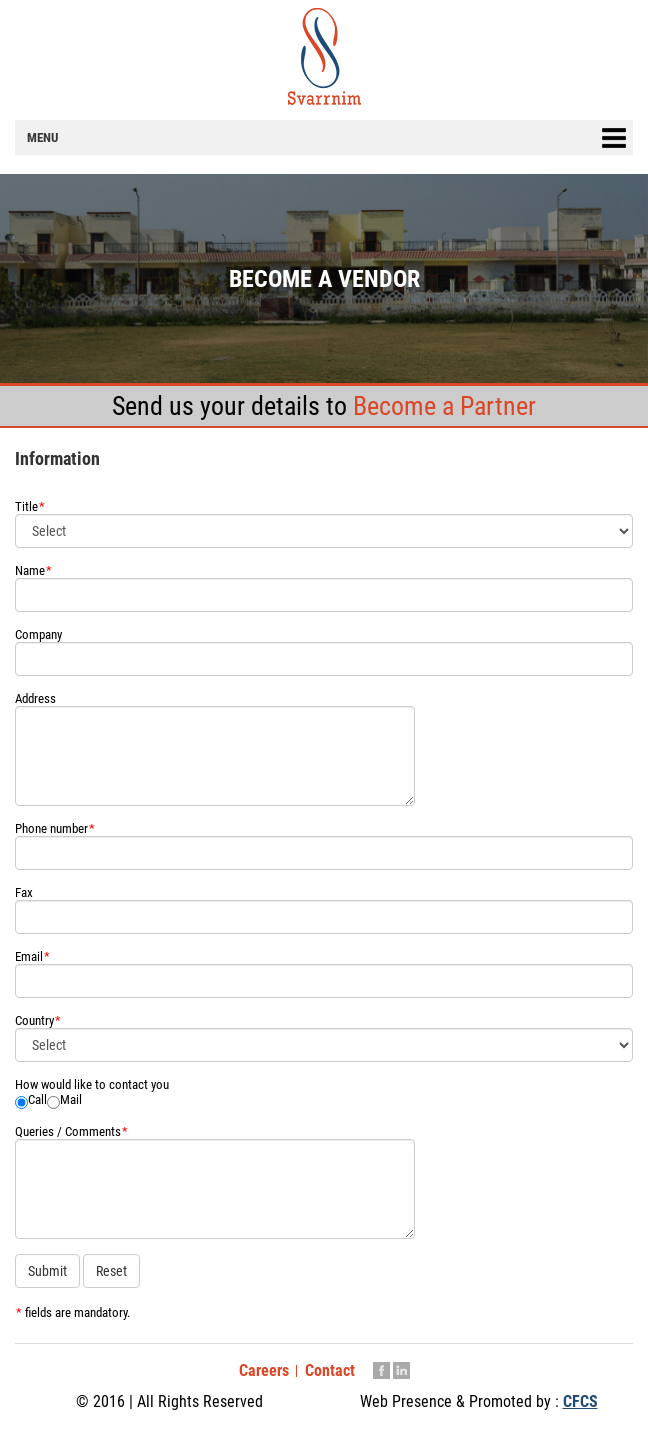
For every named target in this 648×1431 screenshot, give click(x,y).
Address (35, 698)
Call (37, 1099)
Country (38, 1020)
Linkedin (401, 1372)
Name (33, 570)
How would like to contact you (92, 1084)
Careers (264, 1370)
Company (38, 634)
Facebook (381, 1372)
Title (30, 506)
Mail (71, 1099)
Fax (24, 892)
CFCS (580, 1401)
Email (32, 956)
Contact (330, 1370)
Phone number (55, 828)
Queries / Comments (71, 1131)
